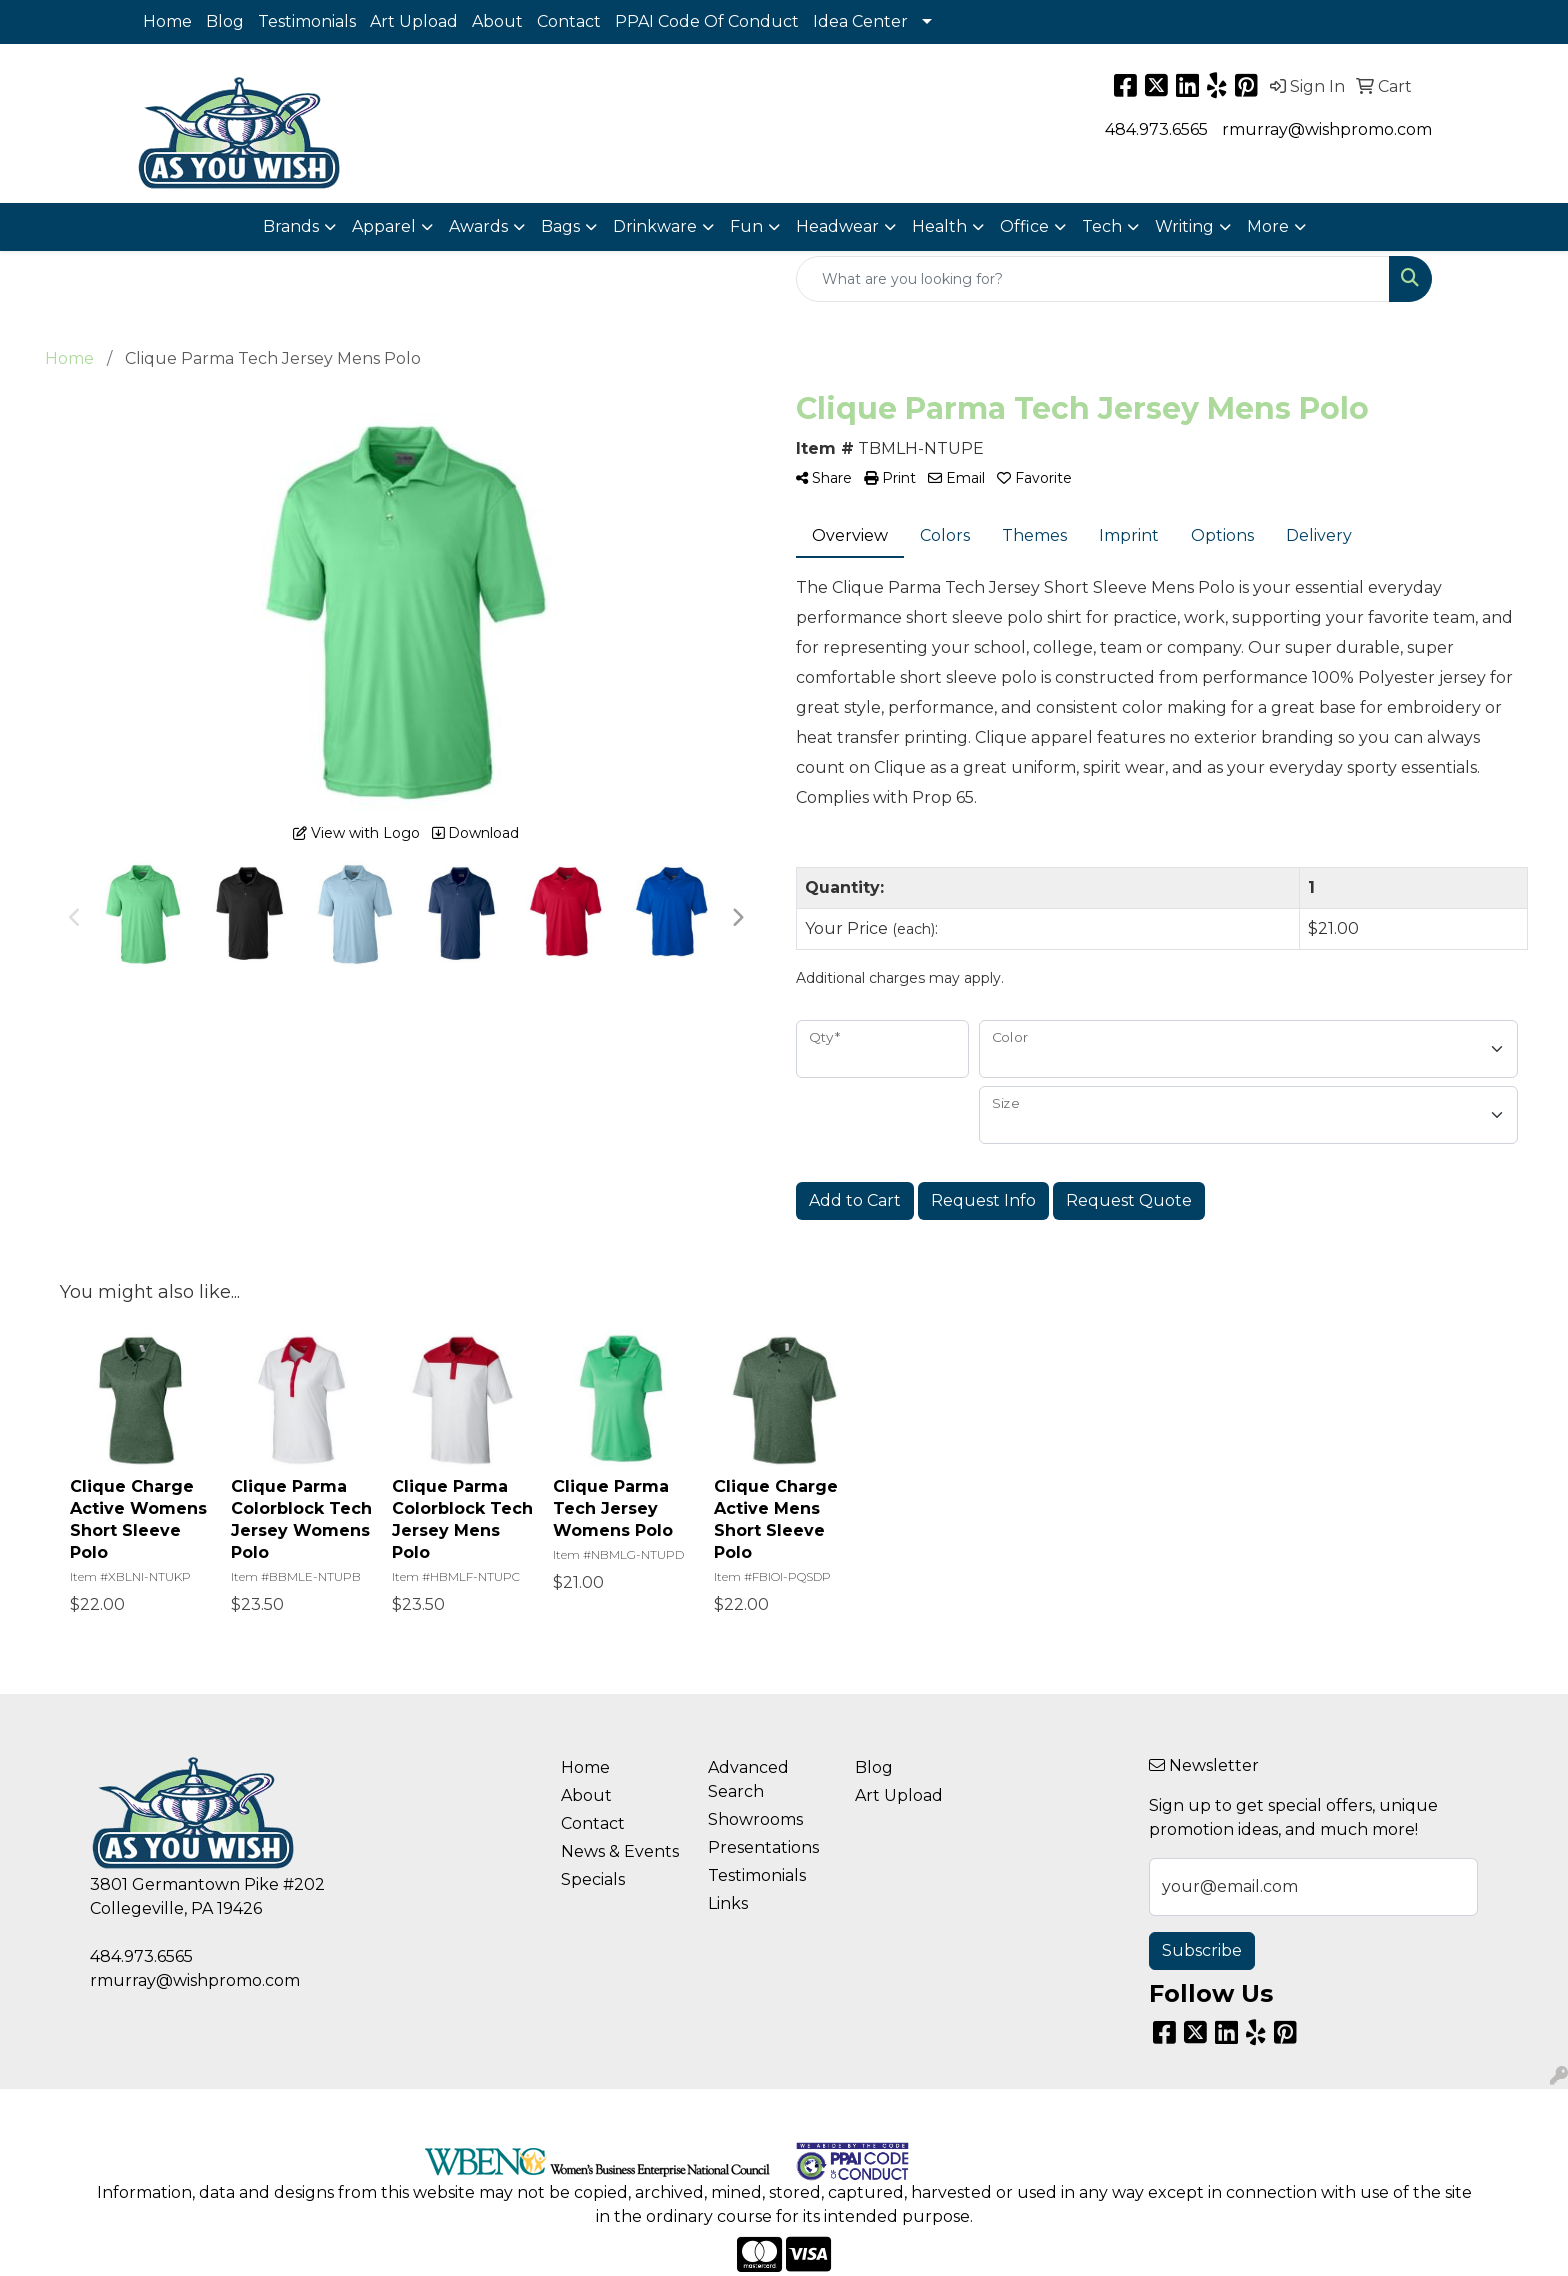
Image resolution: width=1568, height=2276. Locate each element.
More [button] (1268, 226)
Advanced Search (748, 1779)
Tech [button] (1102, 226)
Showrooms (755, 1819)
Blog (225, 21)
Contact (569, 21)
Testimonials (307, 21)
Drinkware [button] (655, 226)
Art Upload (414, 21)
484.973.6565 (1156, 129)
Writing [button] (1184, 226)
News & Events (620, 1851)
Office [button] (1024, 226)
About (497, 21)
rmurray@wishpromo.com (1327, 129)
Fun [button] (746, 226)
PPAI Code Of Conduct (707, 21)
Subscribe (1202, 1950)
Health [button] (939, 226)
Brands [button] (291, 226)
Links (728, 1903)
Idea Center (860, 21)
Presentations (763, 1847)
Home (167, 21)
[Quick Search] (1093, 279)
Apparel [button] (384, 226)
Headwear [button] (837, 226)
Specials (593, 1879)
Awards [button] (478, 226)
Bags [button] (560, 226)
